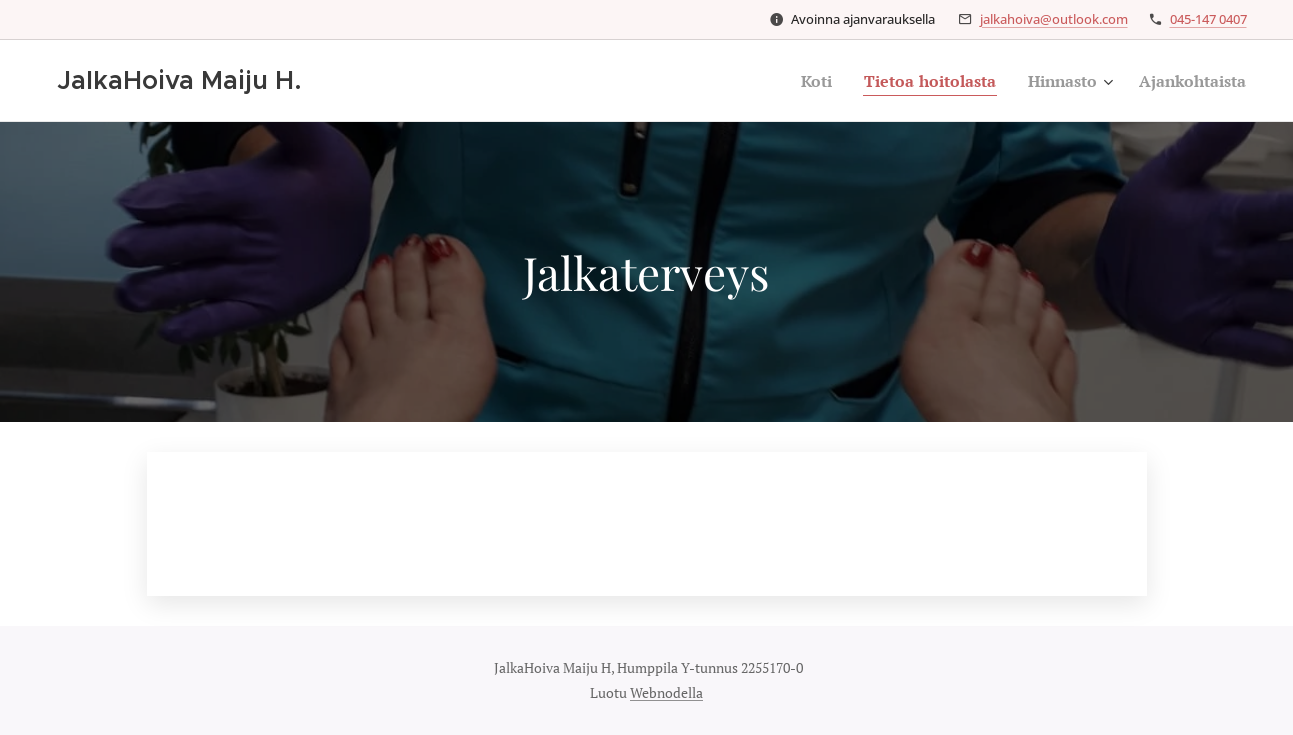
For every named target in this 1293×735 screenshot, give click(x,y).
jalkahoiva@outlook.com (1054, 19)
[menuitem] (791, 81)
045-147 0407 (1208, 19)
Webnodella (666, 692)
